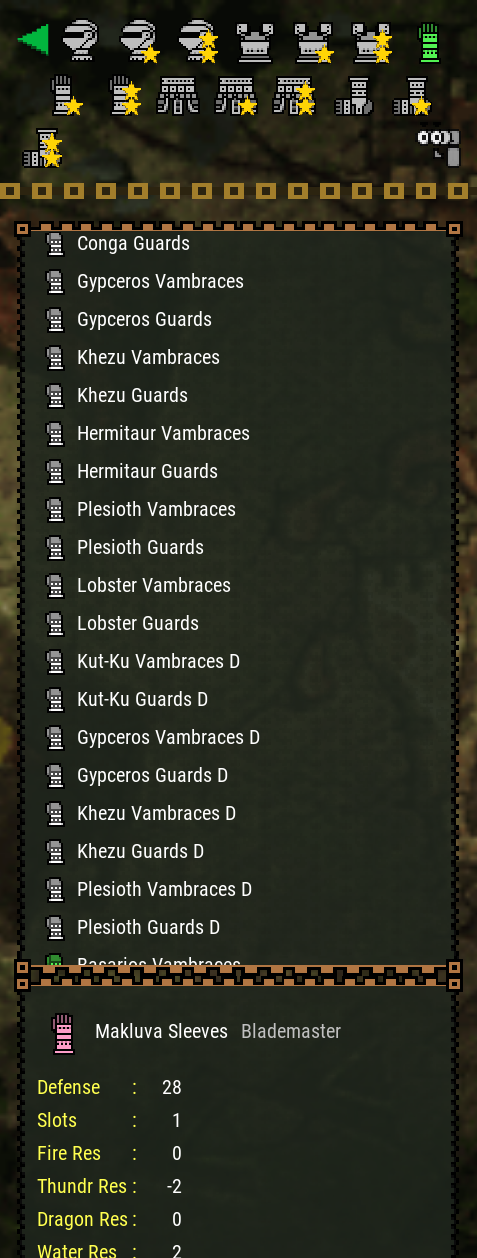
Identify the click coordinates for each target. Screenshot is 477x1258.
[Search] (437, 144)
